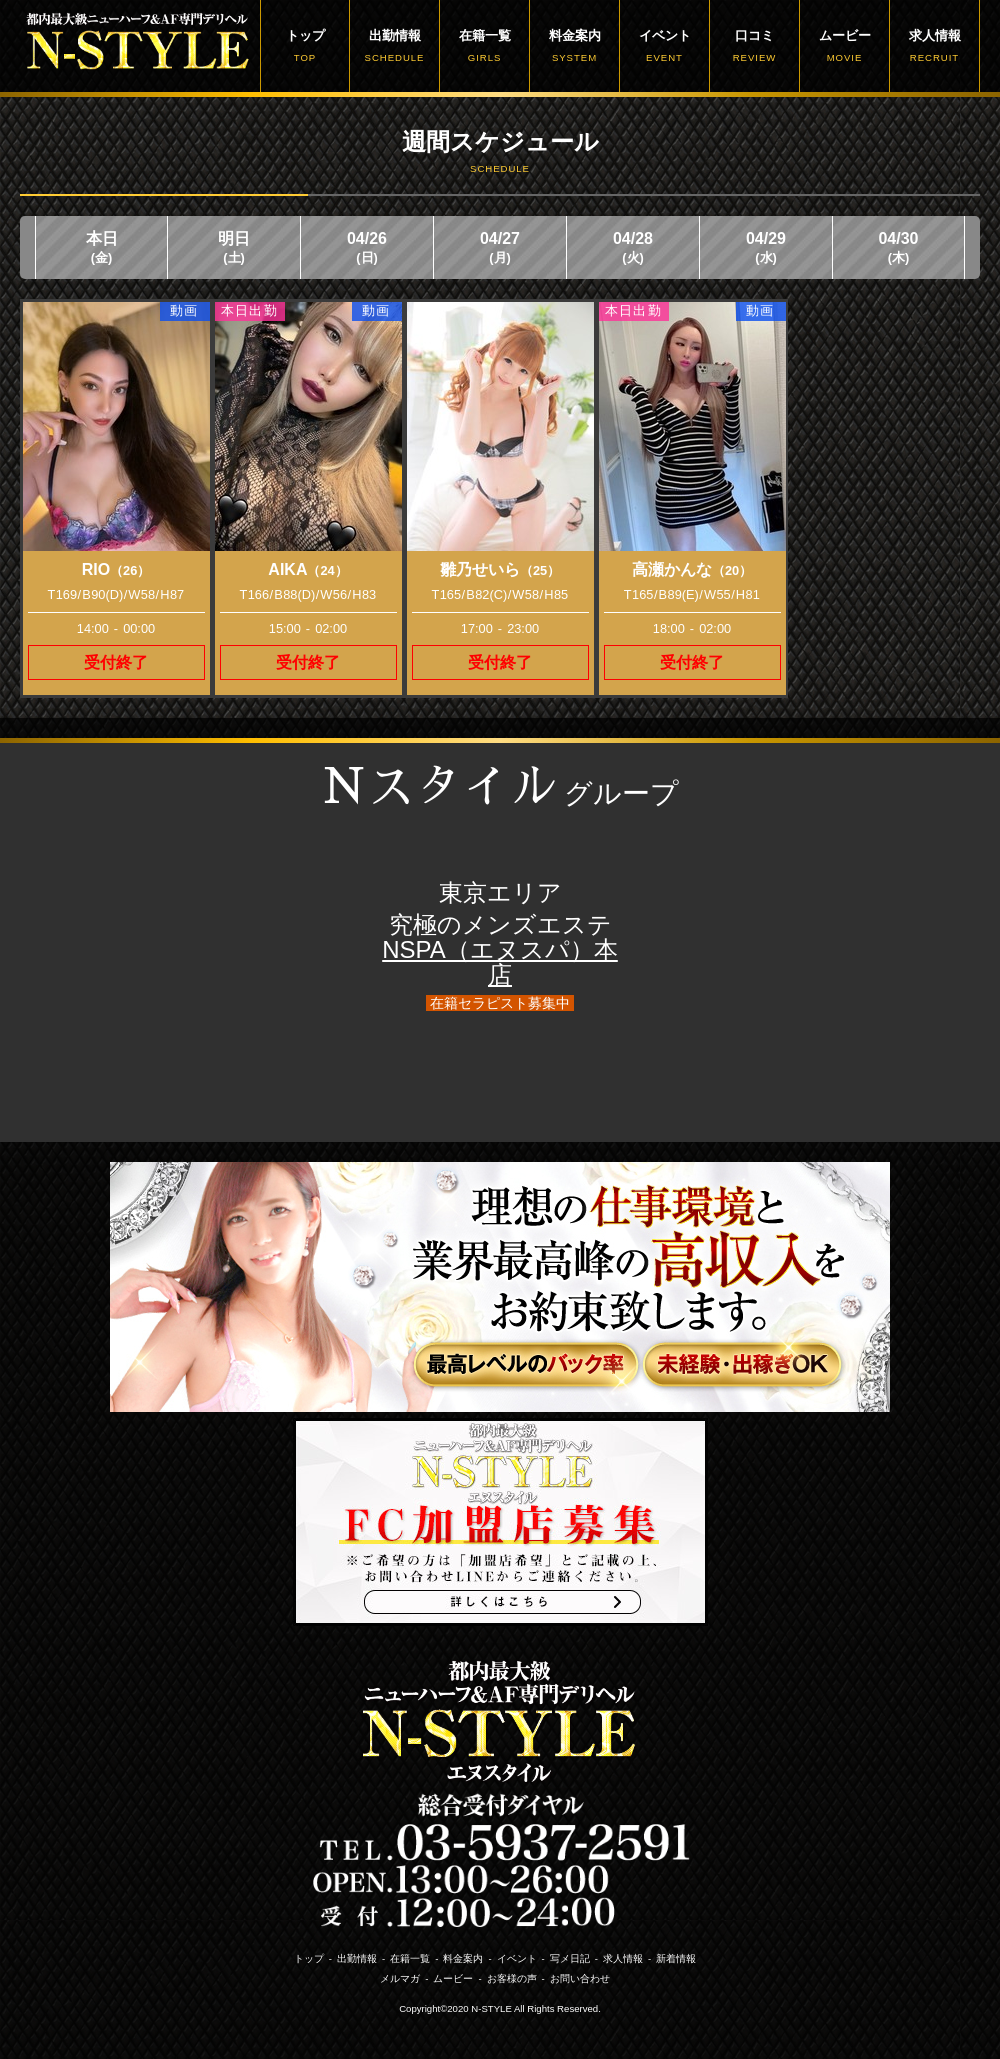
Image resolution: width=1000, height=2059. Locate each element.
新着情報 (676, 1958)
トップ (305, 46)
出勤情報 (394, 46)
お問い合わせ (580, 1978)
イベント (664, 46)
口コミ (754, 46)
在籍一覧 (484, 46)
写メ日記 (570, 1958)
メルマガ (400, 1978)
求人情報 (934, 46)
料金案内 (574, 46)
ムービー (844, 46)
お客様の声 (512, 1978)
